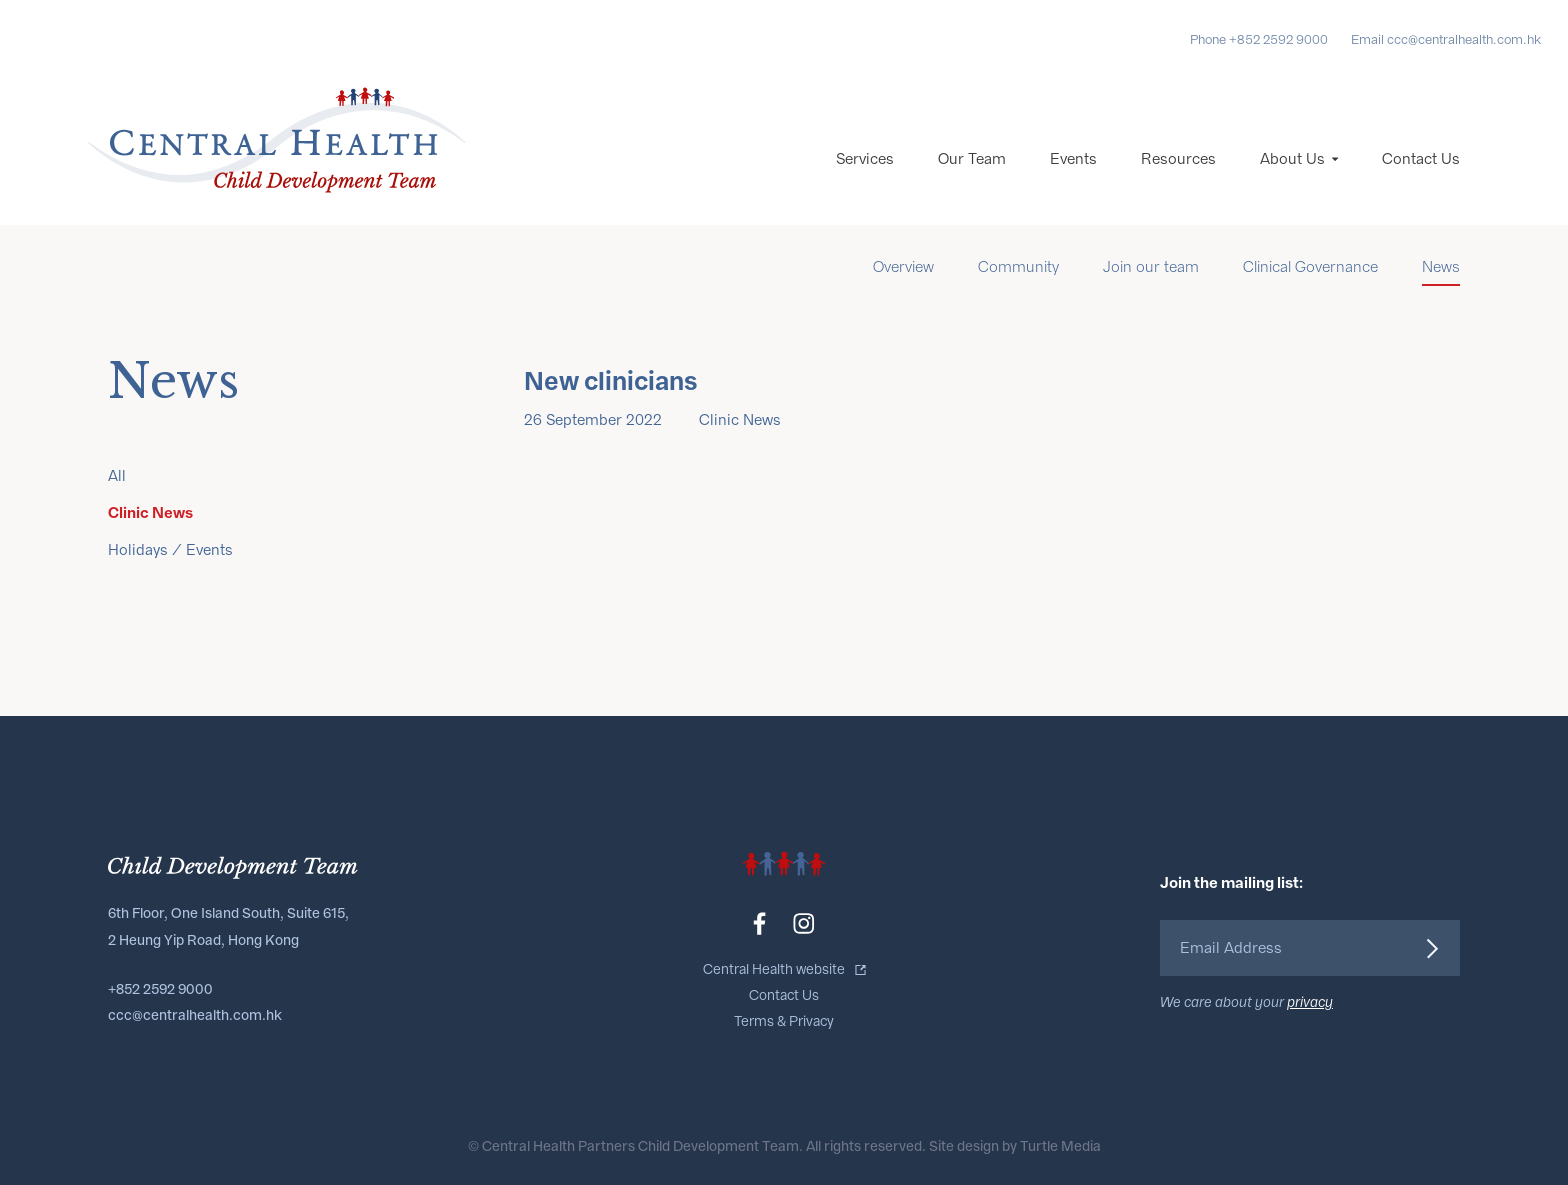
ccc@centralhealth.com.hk (195, 1015)
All (117, 476)
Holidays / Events (170, 550)
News (1441, 267)
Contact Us (1421, 159)
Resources (1178, 159)
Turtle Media (1060, 1146)
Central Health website (774, 969)
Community (1018, 267)
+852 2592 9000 (160, 989)
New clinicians (611, 382)
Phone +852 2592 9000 (1259, 39)
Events (1073, 159)
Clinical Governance (1310, 267)
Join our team (1151, 267)
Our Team (972, 159)
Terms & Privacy (784, 1021)
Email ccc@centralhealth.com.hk (1446, 39)
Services (865, 159)
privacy (1310, 1002)
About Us (1292, 159)
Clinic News (150, 512)
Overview (903, 267)
